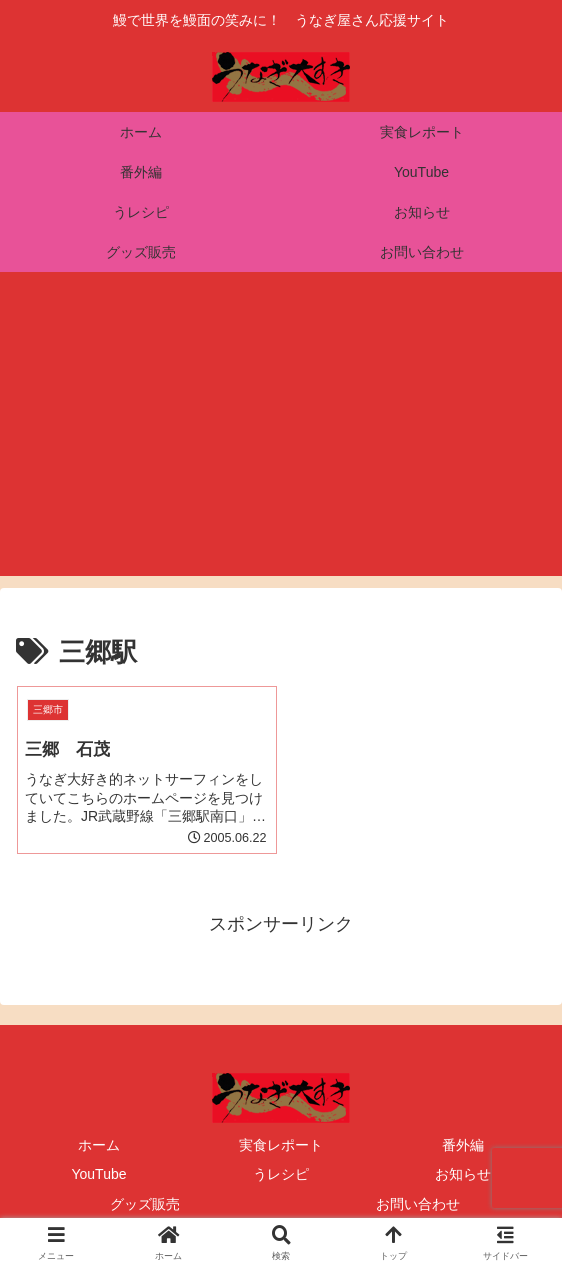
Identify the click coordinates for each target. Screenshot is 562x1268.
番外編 (463, 1145)
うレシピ (281, 1174)
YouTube (98, 1174)
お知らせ (463, 1174)
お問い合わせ (418, 1204)
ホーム (99, 1145)
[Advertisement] (281, 436)
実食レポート (281, 1145)
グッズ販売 (145, 1204)
